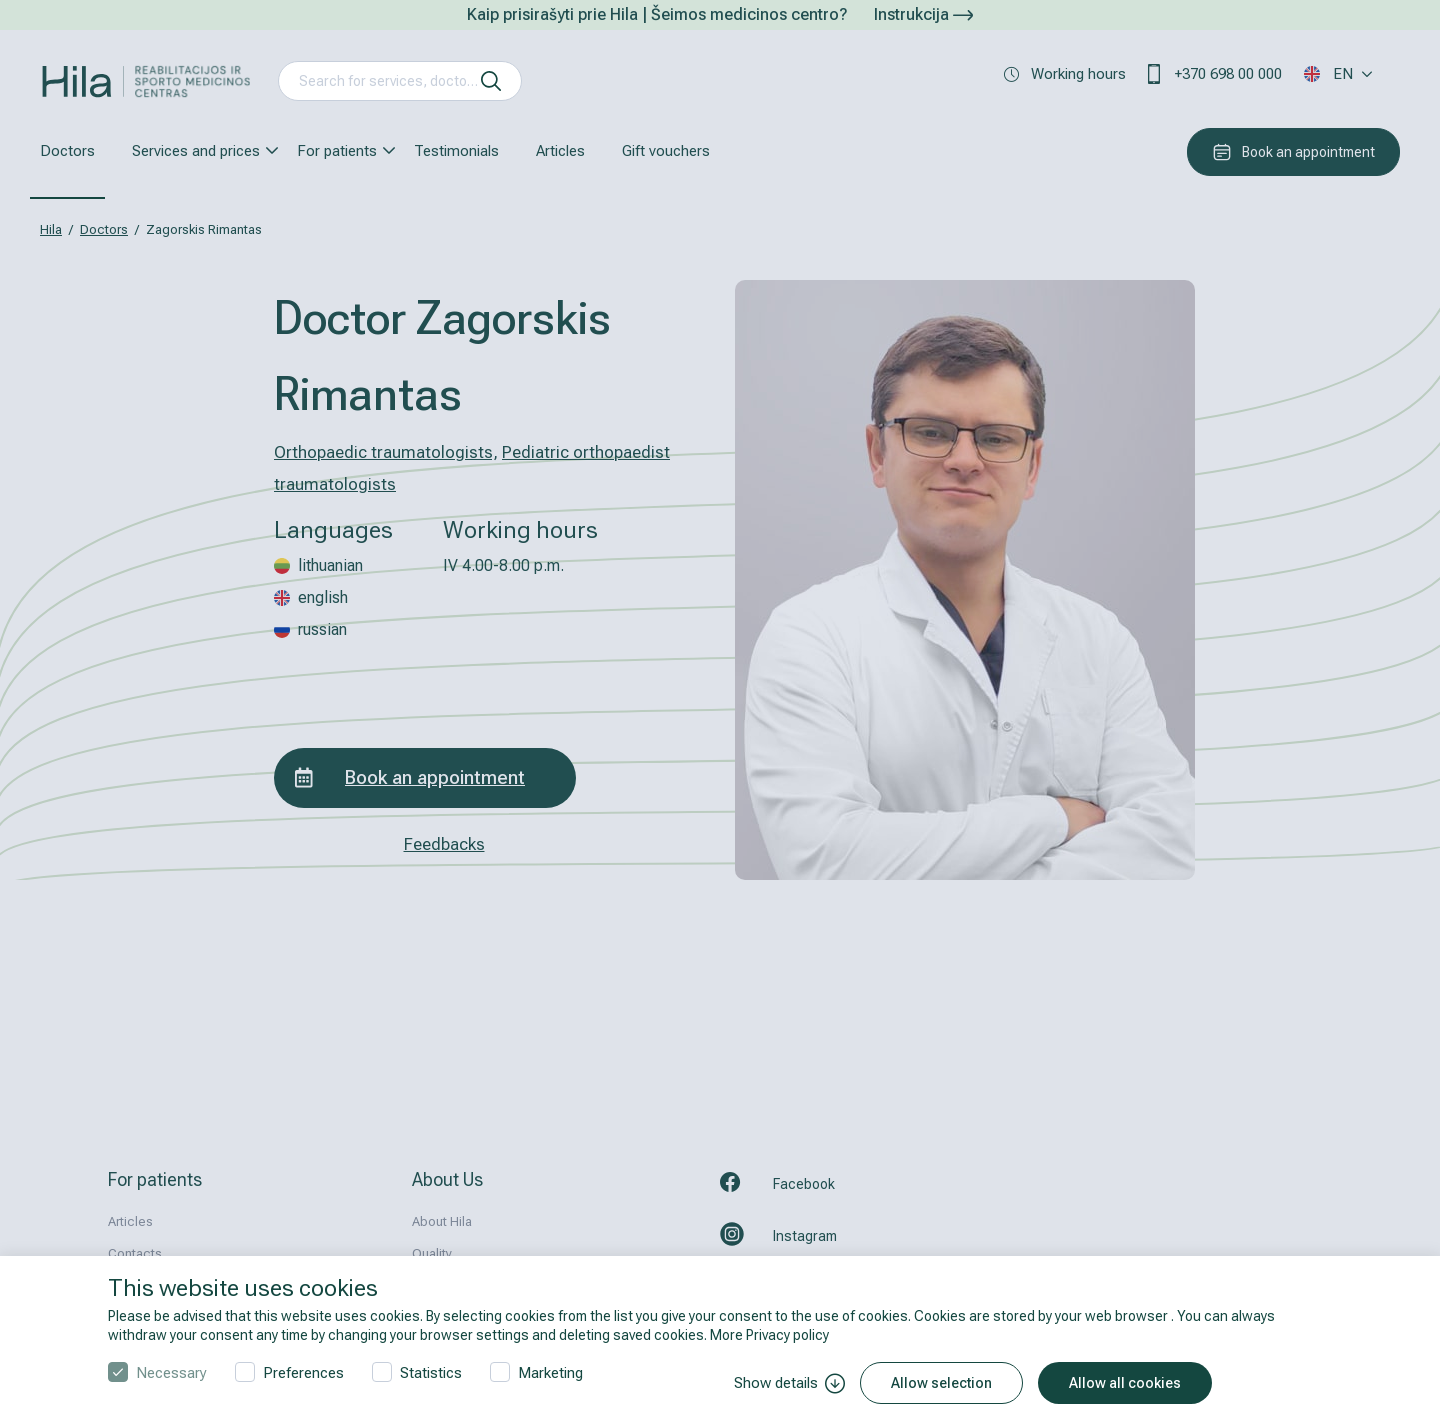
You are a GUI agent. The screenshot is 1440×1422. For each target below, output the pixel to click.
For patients (337, 151)
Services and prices (196, 151)
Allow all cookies (1125, 1383)
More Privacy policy (769, 1335)
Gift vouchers (666, 151)
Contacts (135, 1253)
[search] (491, 81)
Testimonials (456, 151)
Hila (51, 229)
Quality (432, 1253)
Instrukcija (923, 14)
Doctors (67, 151)
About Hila (442, 1221)
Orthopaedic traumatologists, (386, 452)
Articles (560, 151)
